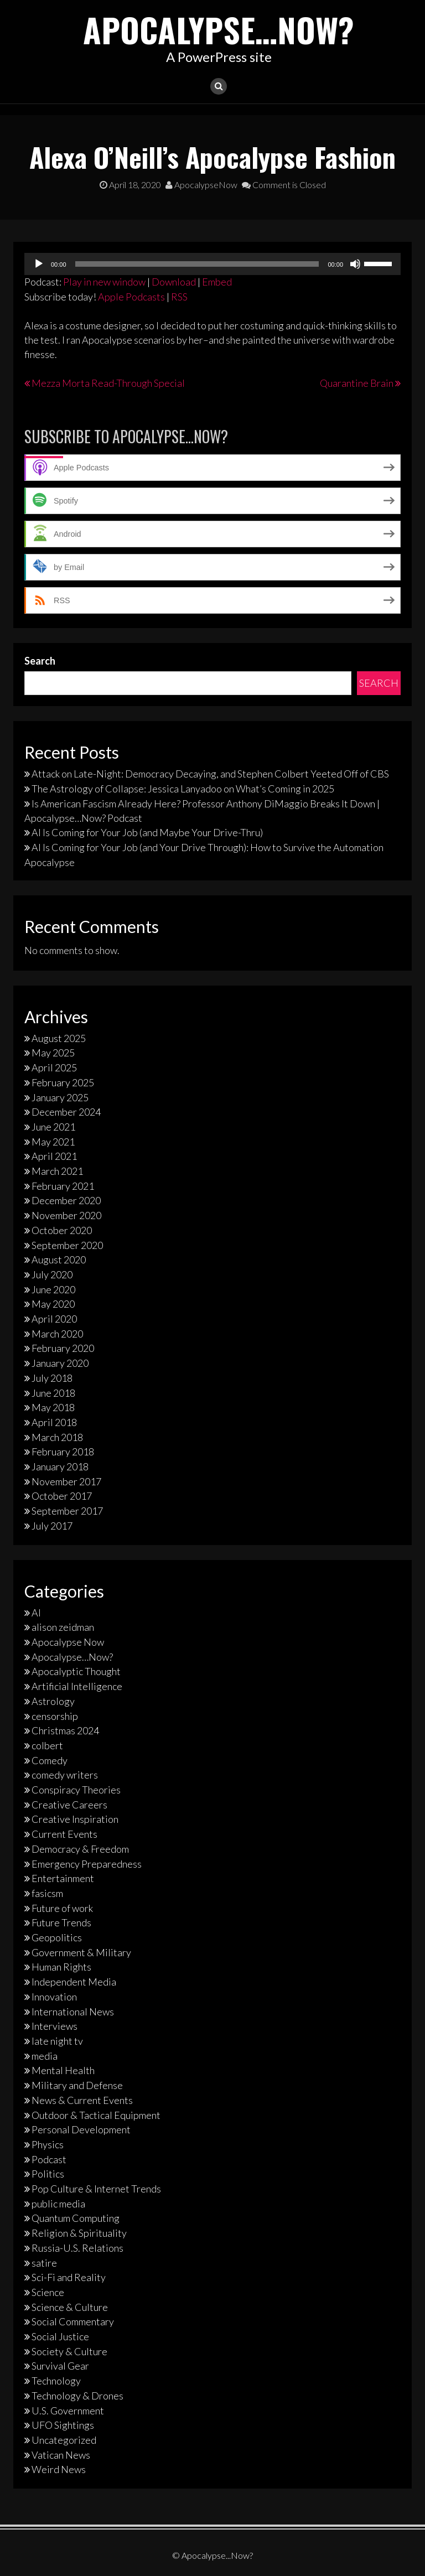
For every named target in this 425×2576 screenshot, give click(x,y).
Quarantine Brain (356, 383)
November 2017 (66, 1481)
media (45, 2056)
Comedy (50, 1760)
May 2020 (53, 1304)
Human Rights (61, 1967)
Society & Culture (69, 2351)
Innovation (54, 1997)
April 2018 (54, 1422)
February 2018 (63, 1451)
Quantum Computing (76, 2218)
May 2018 (53, 1407)
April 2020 (54, 1319)
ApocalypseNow (201, 184)
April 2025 (54, 1067)
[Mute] (355, 263)
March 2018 (57, 1437)
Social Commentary (73, 2321)
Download (174, 282)
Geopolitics (57, 1937)
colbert (47, 1745)
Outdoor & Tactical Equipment (96, 2114)
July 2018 (52, 1378)
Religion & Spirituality (79, 2233)
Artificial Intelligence (77, 1686)
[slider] (197, 264)
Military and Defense (77, 2085)
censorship (55, 1715)
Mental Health (63, 2070)
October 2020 (62, 1230)
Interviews (54, 2026)
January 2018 (60, 1466)
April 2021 (54, 1156)
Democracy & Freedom (80, 1849)
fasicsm (47, 1893)
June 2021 (53, 1127)
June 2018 (53, 1392)
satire (44, 2262)
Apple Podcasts (131, 296)
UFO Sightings (63, 2425)
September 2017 (67, 1511)
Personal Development (81, 2129)
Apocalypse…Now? (218, 29)
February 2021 (63, 1186)
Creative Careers (69, 1804)
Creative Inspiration (75, 1819)
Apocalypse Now (68, 1642)
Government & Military (81, 1952)
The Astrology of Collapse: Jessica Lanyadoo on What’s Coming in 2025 (183, 788)
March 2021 (57, 1171)
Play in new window (104, 282)
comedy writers (65, 1775)
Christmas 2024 (65, 1730)
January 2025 (60, 1097)
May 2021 (53, 1141)
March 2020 (57, 1334)
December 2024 (66, 1112)
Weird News (59, 2469)
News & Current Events (82, 2100)
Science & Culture (70, 2306)
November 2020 (66, 1215)
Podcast (49, 2159)
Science (48, 2292)
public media (58, 2203)
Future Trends (61, 1922)
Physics (48, 2144)
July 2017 (52, 1526)
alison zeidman (63, 1627)
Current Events (64, 1834)
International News (73, 2011)
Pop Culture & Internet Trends (96, 2189)
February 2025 (63, 1082)
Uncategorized (64, 2440)
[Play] (38, 263)
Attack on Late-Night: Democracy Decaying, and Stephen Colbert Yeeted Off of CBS (210, 774)
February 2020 (63, 1348)
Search (39, 661)
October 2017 (62, 1496)
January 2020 (60, 1363)
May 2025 (53, 1052)
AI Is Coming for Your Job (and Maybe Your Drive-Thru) (147, 832)
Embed (217, 282)
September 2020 (67, 1244)
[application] (212, 264)
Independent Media (74, 1982)
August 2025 (59, 1038)
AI (36, 1612)
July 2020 (52, 1274)
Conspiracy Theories (76, 1790)
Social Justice (60, 2336)
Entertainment (63, 1878)
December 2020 (66, 1200)
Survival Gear (60, 2366)
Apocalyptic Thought (76, 1671)
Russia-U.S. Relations (77, 2248)
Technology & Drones (77, 2396)
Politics (48, 2174)
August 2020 (59, 1259)
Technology (56, 2381)
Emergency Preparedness (87, 1863)
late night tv (57, 2041)
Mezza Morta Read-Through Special (108, 383)
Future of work (62, 1907)
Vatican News (61, 2455)
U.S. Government (68, 2410)
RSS (179, 296)
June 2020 (53, 1289)
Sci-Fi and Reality (69, 2277)
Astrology (53, 1701)
